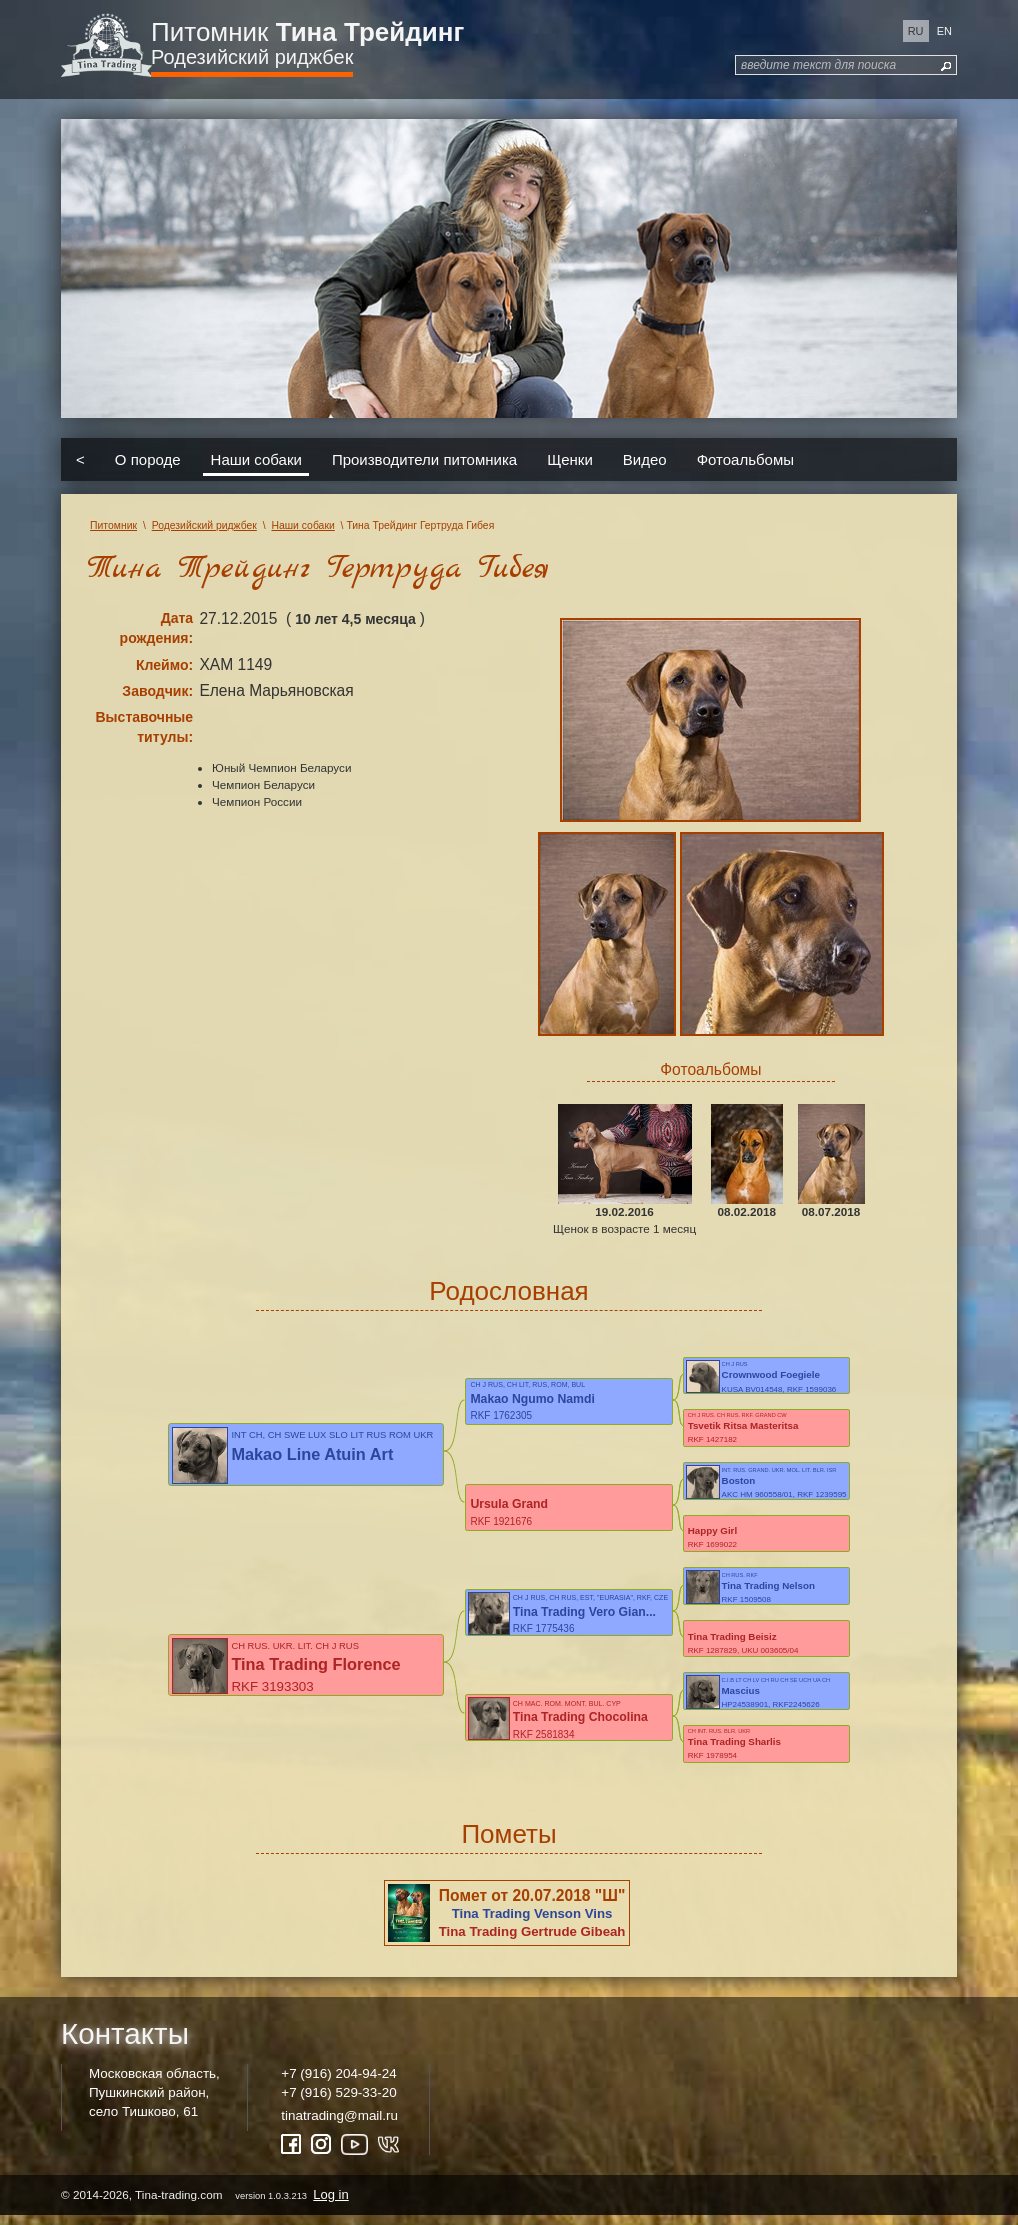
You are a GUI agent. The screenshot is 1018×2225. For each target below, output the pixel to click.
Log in (330, 2203)
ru (916, 31)
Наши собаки (256, 459)
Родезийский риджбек (252, 57)
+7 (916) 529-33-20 (338, 2101)
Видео (645, 459)
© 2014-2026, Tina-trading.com (206, 2203)
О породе (148, 459)
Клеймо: (164, 665)
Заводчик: (157, 691)
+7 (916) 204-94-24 (338, 2082)
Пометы (508, 1843)
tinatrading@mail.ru (339, 2124)
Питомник (307, 32)
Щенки (570, 459)
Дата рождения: (157, 628)
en (944, 31)
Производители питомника (424, 459)
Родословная (508, 1291)
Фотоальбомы (745, 459)
